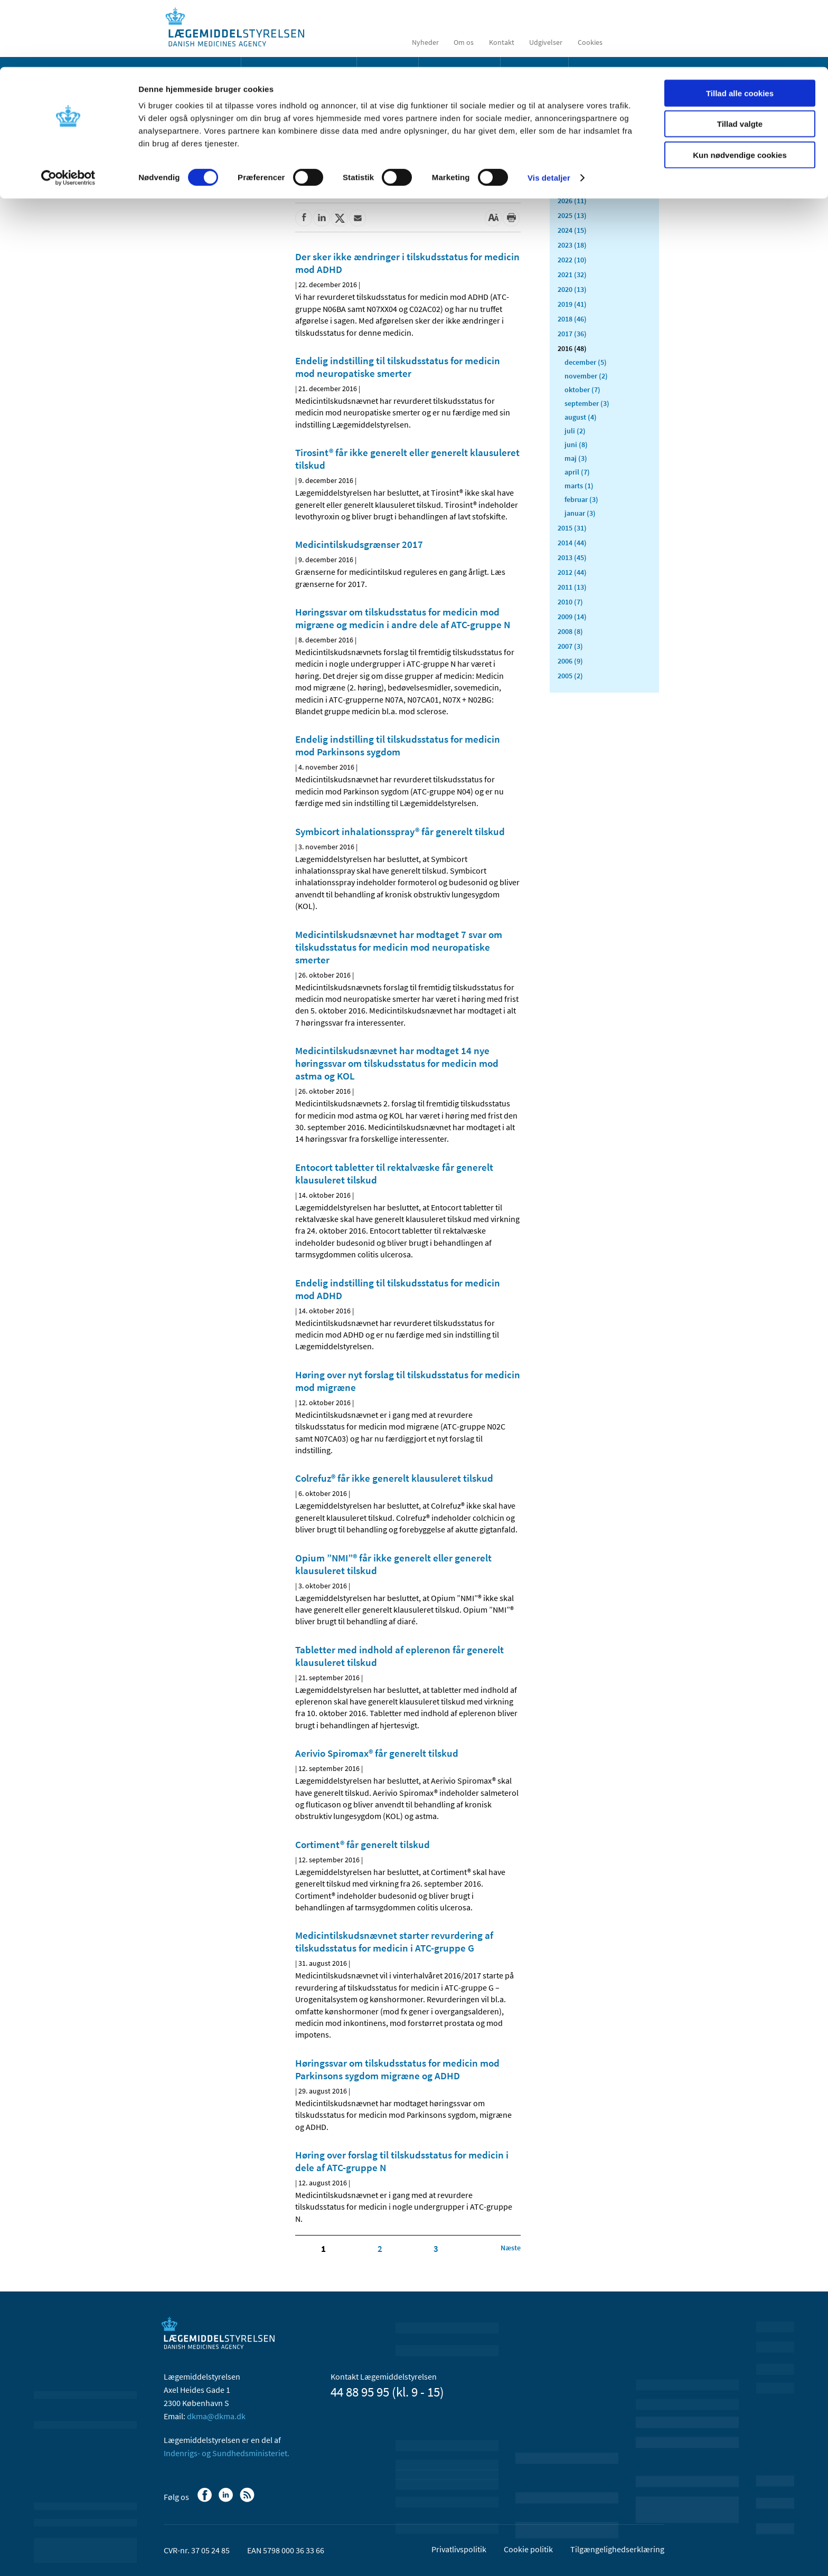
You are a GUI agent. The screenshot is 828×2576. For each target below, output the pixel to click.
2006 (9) (570, 661)
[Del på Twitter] (339, 218)
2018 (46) (572, 319)
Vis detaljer (549, 110)
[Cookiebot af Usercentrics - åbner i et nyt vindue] (68, 111)
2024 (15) (572, 230)
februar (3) (581, 499)
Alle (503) (573, 167)
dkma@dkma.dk (216, 2416)
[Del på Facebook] (303, 218)
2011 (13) (572, 587)
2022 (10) (572, 259)
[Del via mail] (357, 218)
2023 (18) (572, 245)
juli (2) (575, 430)
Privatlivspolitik (458, 2549)
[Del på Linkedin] (321, 218)
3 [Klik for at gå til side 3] (436, 2249)
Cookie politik (528, 2549)
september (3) (586, 403)
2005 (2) (570, 675)
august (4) (580, 417)
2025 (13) (572, 215)
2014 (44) (572, 542)
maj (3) (575, 458)
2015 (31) (572, 528)
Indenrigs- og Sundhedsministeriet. (226, 2453)
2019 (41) (572, 304)
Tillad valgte (740, 57)
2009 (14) (572, 616)
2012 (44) (572, 572)
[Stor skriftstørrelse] (493, 218)
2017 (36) (572, 333)
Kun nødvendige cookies (740, 87)
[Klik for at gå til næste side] (511, 2247)
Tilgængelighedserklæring (617, 2549)
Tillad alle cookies (740, 26)
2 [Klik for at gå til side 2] (380, 2249)
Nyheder (186, 150)
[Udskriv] (511, 218)
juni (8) (576, 444)
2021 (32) (572, 274)
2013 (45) (572, 557)
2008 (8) (570, 631)
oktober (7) (582, 389)
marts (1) (579, 485)
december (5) (585, 362)
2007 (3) (570, 646)
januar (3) (580, 513)
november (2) (586, 376)
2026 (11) (572, 200)
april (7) (577, 472)
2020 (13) (572, 289)
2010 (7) (570, 602)
